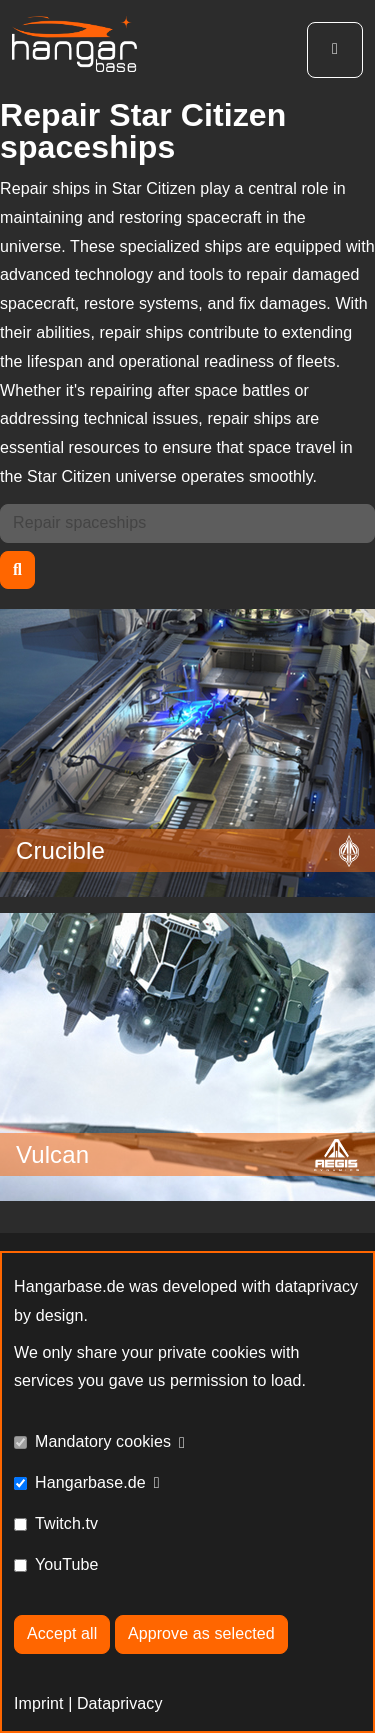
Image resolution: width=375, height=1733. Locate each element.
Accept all (62, 1633)
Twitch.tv (66, 1523)
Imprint (39, 1703)
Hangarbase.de (90, 1482)
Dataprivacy (120, 1703)
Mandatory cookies (103, 1441)
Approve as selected (201, 1633)
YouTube (67, 1564)
